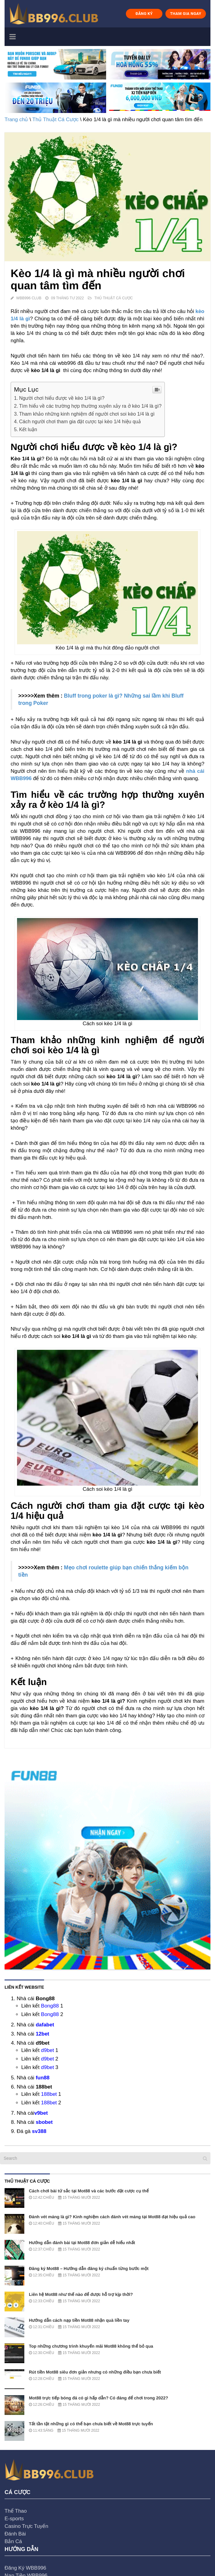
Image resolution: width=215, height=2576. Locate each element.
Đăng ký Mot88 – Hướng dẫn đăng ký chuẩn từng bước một (88, 2268)
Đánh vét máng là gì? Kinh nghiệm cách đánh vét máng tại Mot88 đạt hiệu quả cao (112, 2216)
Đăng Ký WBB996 (25, 2568)
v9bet (41, 2113)
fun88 (42, 2078)
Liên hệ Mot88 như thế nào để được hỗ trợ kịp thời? (81, 2294)
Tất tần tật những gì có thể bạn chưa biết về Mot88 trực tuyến (91, 2423)
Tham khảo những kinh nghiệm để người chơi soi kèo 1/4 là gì (87, 414)
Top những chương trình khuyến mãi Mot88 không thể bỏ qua (91, 2346)
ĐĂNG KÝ (144, 13)
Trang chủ (16, 119)
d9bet (47, 2050)
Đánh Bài (15, 2534)
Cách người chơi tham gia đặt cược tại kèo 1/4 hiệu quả (80, 421)
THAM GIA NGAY (185, 13)
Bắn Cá (13, 2541)
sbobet (44, 2122)
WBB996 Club (28, 298)
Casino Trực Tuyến (26, 2526)
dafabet (45, 2025)
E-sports (14, 2518)
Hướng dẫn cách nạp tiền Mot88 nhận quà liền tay (79, 2320)
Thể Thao (16, 2511)
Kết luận (28, 429)
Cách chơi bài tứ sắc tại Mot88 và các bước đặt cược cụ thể (89, 2190)
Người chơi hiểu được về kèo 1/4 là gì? (62, 398)
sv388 (39, 2131)
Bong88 (50, 2006)
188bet (49, 2094)
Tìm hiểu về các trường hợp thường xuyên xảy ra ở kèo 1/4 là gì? (90, 406)
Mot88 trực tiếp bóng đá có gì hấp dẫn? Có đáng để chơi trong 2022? (98, 2397)
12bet (42, 2034)
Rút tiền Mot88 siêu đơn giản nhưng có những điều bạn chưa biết (95, 2372)
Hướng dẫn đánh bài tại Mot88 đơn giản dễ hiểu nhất (82, 2242)
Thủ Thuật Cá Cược (55, 119)
